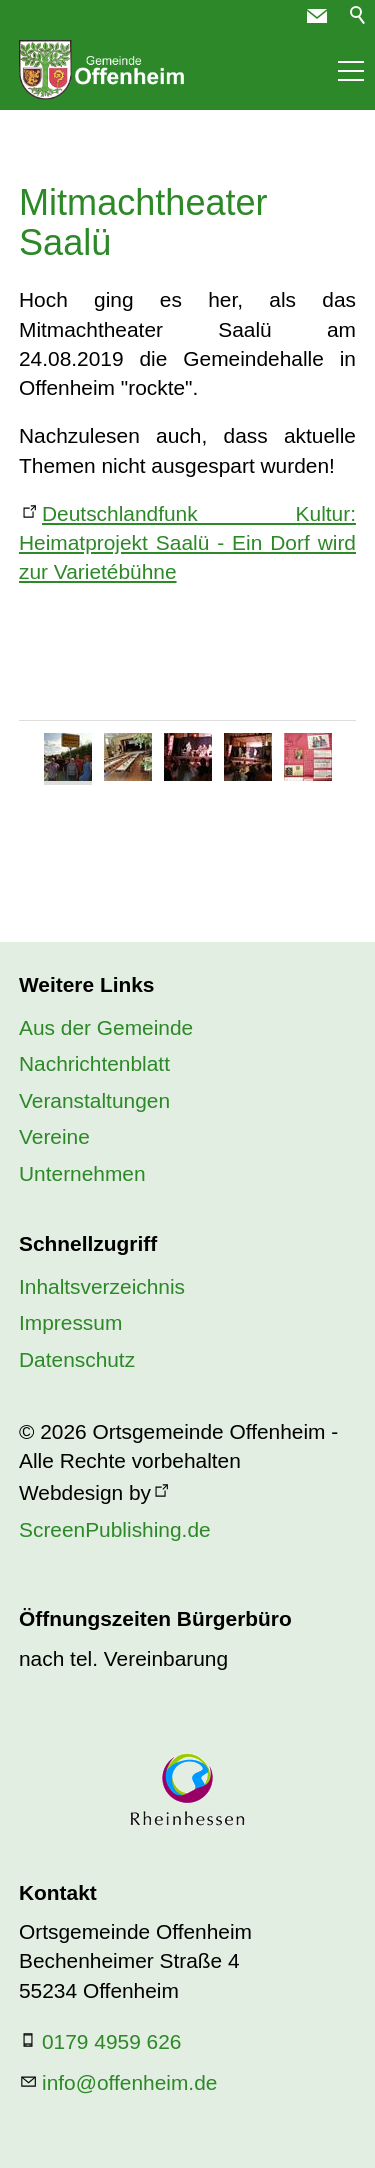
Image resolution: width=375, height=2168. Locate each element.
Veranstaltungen (94, 1100)
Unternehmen (82, 1173)
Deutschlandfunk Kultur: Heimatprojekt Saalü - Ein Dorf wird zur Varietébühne (187, 543)
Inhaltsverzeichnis (102, 1286)
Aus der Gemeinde (106, 1027)
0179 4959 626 (111, 2041)
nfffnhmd (129, 2082)
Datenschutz (77, 1359)
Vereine (54, 1136)
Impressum (70, 1322)
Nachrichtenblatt (94, 1063)
